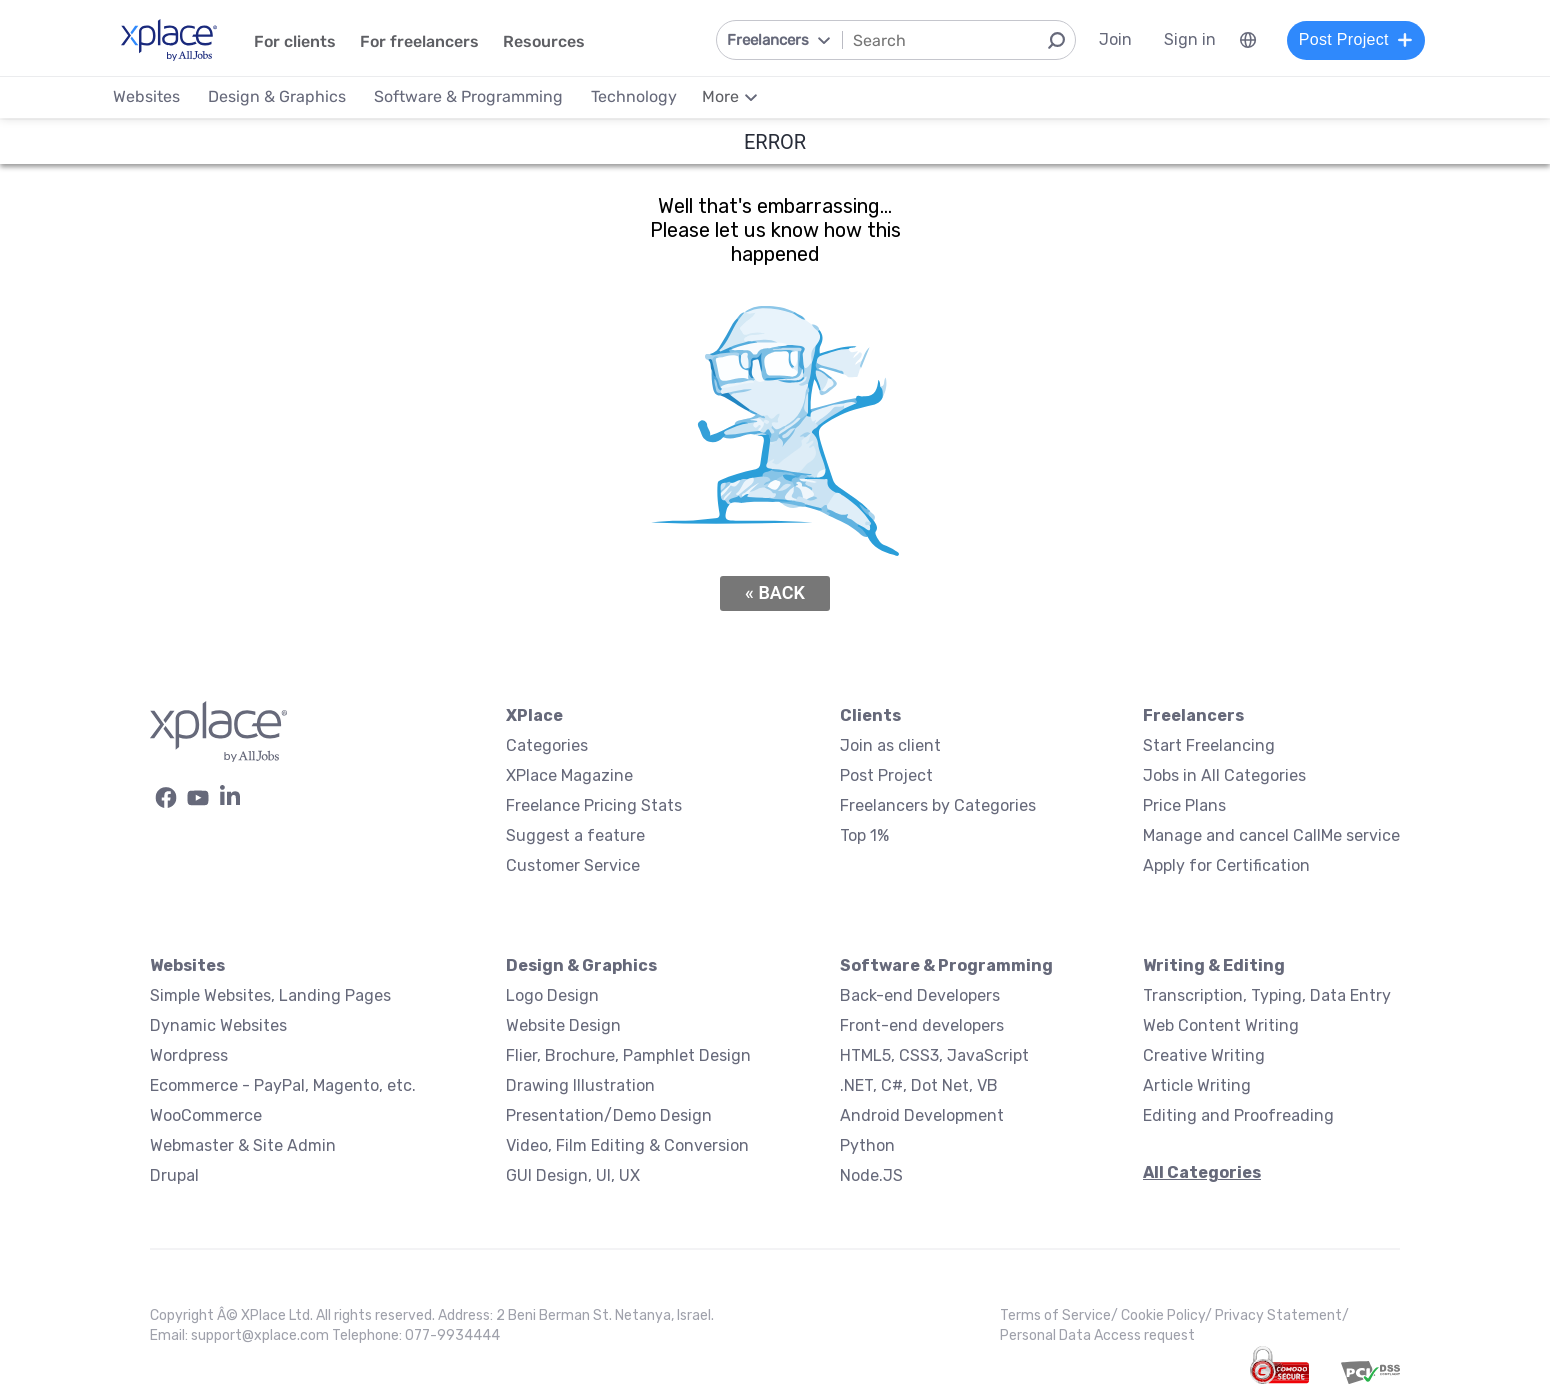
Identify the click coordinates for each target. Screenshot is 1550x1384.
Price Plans (1184, 805)
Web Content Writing (1221, 1025)
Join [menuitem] (1112, 39)
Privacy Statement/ (1282, 1315)
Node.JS (871, 1175)
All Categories (1202, 1172)
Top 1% (864, 835)
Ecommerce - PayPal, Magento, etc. (283, 1085)
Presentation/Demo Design (609, 1115)
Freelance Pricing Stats (594, 805)
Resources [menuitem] (546, 41)
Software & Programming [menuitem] (470, 96)
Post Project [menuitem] (1353, 39)
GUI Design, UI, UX (573, 1175)
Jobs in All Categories (1224, 775)
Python (867, 1145)
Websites (187, 965)
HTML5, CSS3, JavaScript (934, 1055)
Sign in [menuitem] (1187, 39)
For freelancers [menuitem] (421, 41)
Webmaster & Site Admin (243, 1145)
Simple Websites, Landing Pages (270, 995)
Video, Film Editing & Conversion (627, 1145)
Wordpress (189, 1055)
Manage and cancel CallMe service (1271, 835)
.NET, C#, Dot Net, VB (919, 1085)
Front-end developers (922, 1025)
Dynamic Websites (218, 1025)
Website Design (563, 1025)
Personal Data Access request (1097, 1335)
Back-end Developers (920, 995)
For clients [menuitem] (297, 41)
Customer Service (573, 865)
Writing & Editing (1214, 965)
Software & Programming (946, 965)
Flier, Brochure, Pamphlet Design (628, 1055)
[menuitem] (1245, 40)
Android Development (922, 1115)
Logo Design (552, 995)
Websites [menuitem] (148, 96)
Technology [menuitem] (636, 96)
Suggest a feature (575, 835)
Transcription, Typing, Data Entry (1267, 995)
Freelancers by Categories (938, 805)
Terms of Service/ (1060, 1315)
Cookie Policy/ (1168, 1315)
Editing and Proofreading (1238, 1115)
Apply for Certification (1226, 865)
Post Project (886, 775)
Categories (547, 745)
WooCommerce (206, 1115)
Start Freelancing (1209, 745)
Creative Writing (1204, 1055)
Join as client (890, 745)
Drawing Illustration (580, 1085)
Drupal (174, 1175)
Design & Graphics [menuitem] (279, 96)
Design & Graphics (581, 965)
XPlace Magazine (569, 775)
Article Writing (1197, 1085)
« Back (775, 592)
